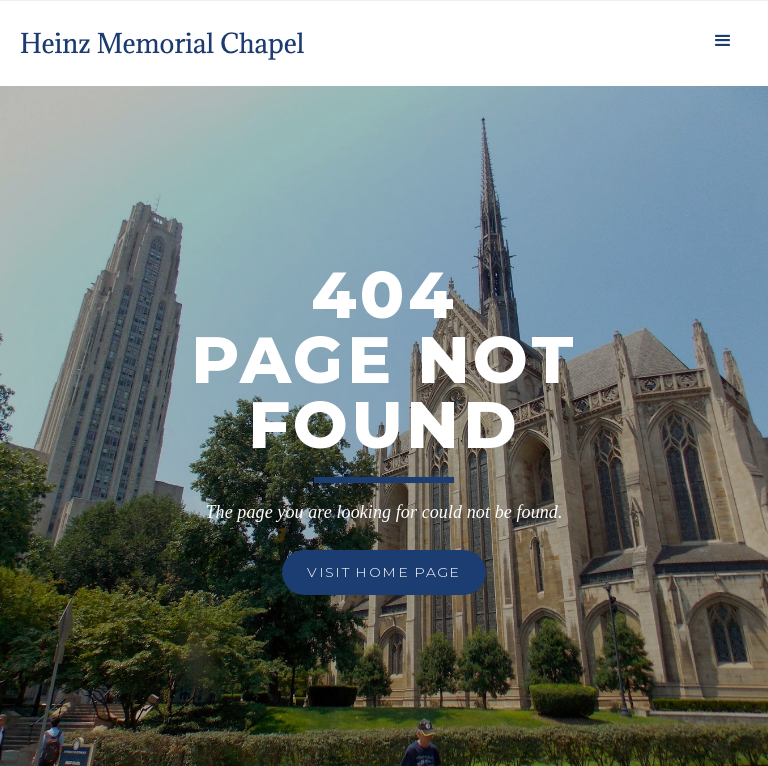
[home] (164, 38)
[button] (723, 38)
